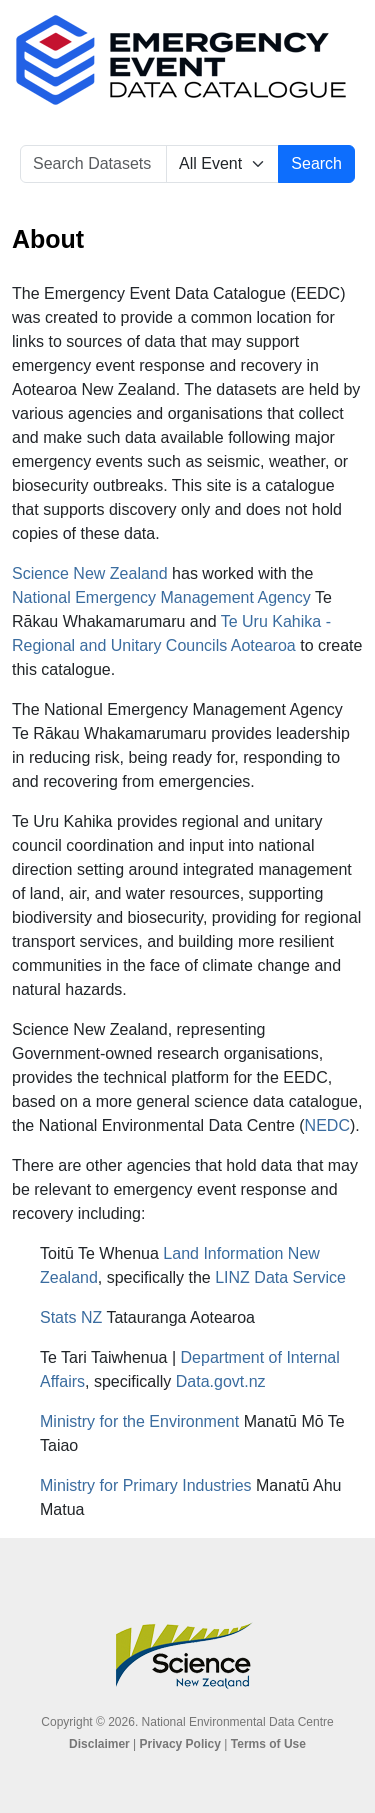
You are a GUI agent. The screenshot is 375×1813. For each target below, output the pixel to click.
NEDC (327, 1125)
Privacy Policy (180, 1744)
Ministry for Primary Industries (146, 1485)
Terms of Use (268, 1744)
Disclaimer (99, 1744)
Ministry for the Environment (139, 1421)
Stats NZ (71, 1317)
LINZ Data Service (280, 1277)
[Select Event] (222, 164)
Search (316, 163)
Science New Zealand (90, 573)
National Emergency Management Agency (161, 597)
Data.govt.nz (221, 1381)
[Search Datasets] (93, 164)
